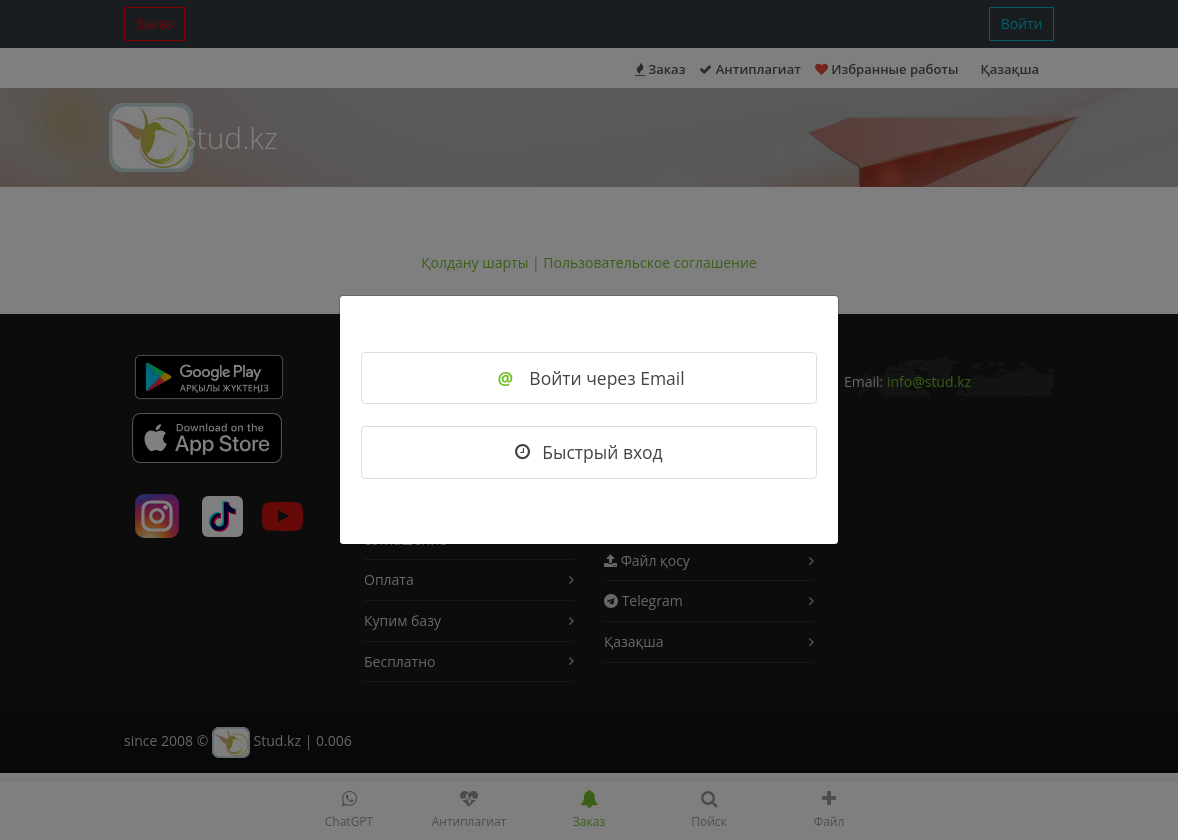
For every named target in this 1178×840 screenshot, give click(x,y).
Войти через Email (588, 378)
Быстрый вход (588, 452)
